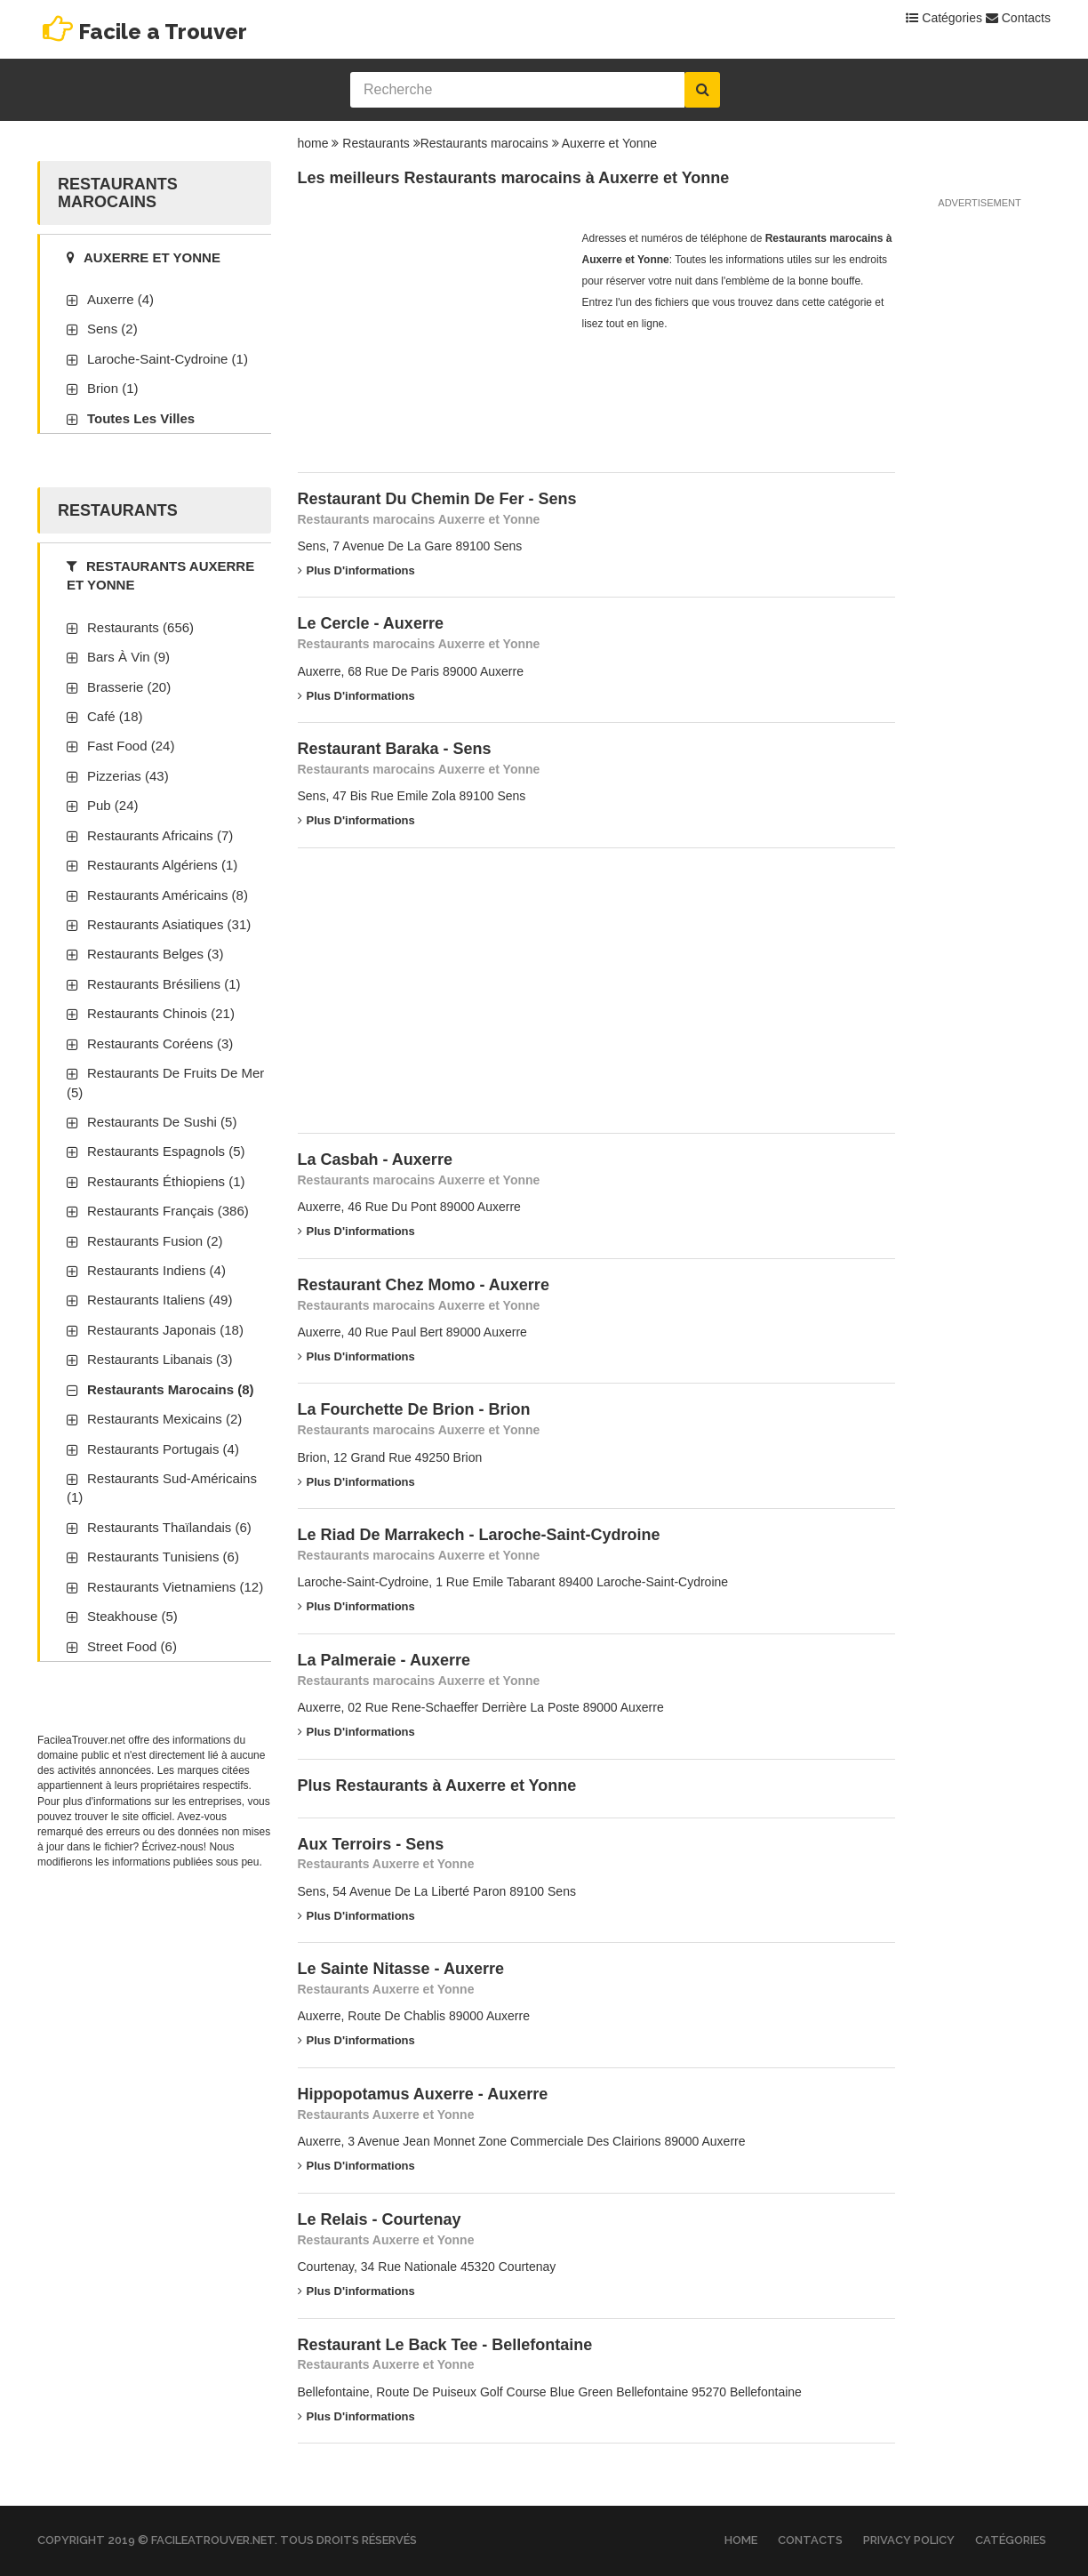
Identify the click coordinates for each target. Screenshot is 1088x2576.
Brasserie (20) (129, 686)
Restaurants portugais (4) (163, 1449)
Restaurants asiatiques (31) (169, 924)
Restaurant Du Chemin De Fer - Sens (437, 499)
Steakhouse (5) (132, 1616)
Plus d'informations (356, 570)
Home (740, 2540)
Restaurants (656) (140, 627)
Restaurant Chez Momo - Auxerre (423, 1285)
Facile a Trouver (162, 31)
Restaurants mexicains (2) (164, 1418)
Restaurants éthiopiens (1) (166, 1181)
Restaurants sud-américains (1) (162, 1488)
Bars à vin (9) (128, 656)
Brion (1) (113, 388)
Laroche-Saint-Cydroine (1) (167, 358)
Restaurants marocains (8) (170, 1389)
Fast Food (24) (130, 745)
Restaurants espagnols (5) (166, 1151)
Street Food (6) (132, 1646)
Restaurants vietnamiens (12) (175, 1586)
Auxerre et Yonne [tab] (143, 257)
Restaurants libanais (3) (159, 1359)
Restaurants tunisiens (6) (163, 1556)
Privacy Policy (909, 2540)
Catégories (944, 18)
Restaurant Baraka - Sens (395, 749)
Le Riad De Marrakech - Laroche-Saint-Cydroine (479, 1535)
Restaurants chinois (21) (161, 1013)
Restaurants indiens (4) (156, 1270)
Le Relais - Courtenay (379, 2219)
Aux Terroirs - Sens (371, 1844)
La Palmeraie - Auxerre (384, 1660)
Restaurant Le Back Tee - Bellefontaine (445, 2345)
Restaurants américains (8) (167, 895)
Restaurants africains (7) (160, 835)
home (313, 143)
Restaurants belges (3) (155, 953)
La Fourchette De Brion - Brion (414, 1409)
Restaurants (375, 143)
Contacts (1018, 18)
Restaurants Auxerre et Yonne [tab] (160, 575)
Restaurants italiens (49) (159, 1299)
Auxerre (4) (120, 299)
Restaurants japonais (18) (165, 1329)
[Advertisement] (431, 339)
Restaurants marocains (484, 143)
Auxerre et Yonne (609, 143)
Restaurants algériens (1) (162, 864)
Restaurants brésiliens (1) (164, 983)
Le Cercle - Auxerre (371, 623)
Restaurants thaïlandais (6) (169, 1527)
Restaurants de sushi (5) (161, 1121)
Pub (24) (113, 805)
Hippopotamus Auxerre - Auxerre (423, 2094)
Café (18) (115, 716)
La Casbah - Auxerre (375, 1159)
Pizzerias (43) (128, 775)
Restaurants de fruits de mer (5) (165, 1082)
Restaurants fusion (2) (155, 1240)
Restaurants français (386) (168, 1210)
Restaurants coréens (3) (160, 1043)
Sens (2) (112, 328)
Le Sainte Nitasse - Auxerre (401, 1969)
